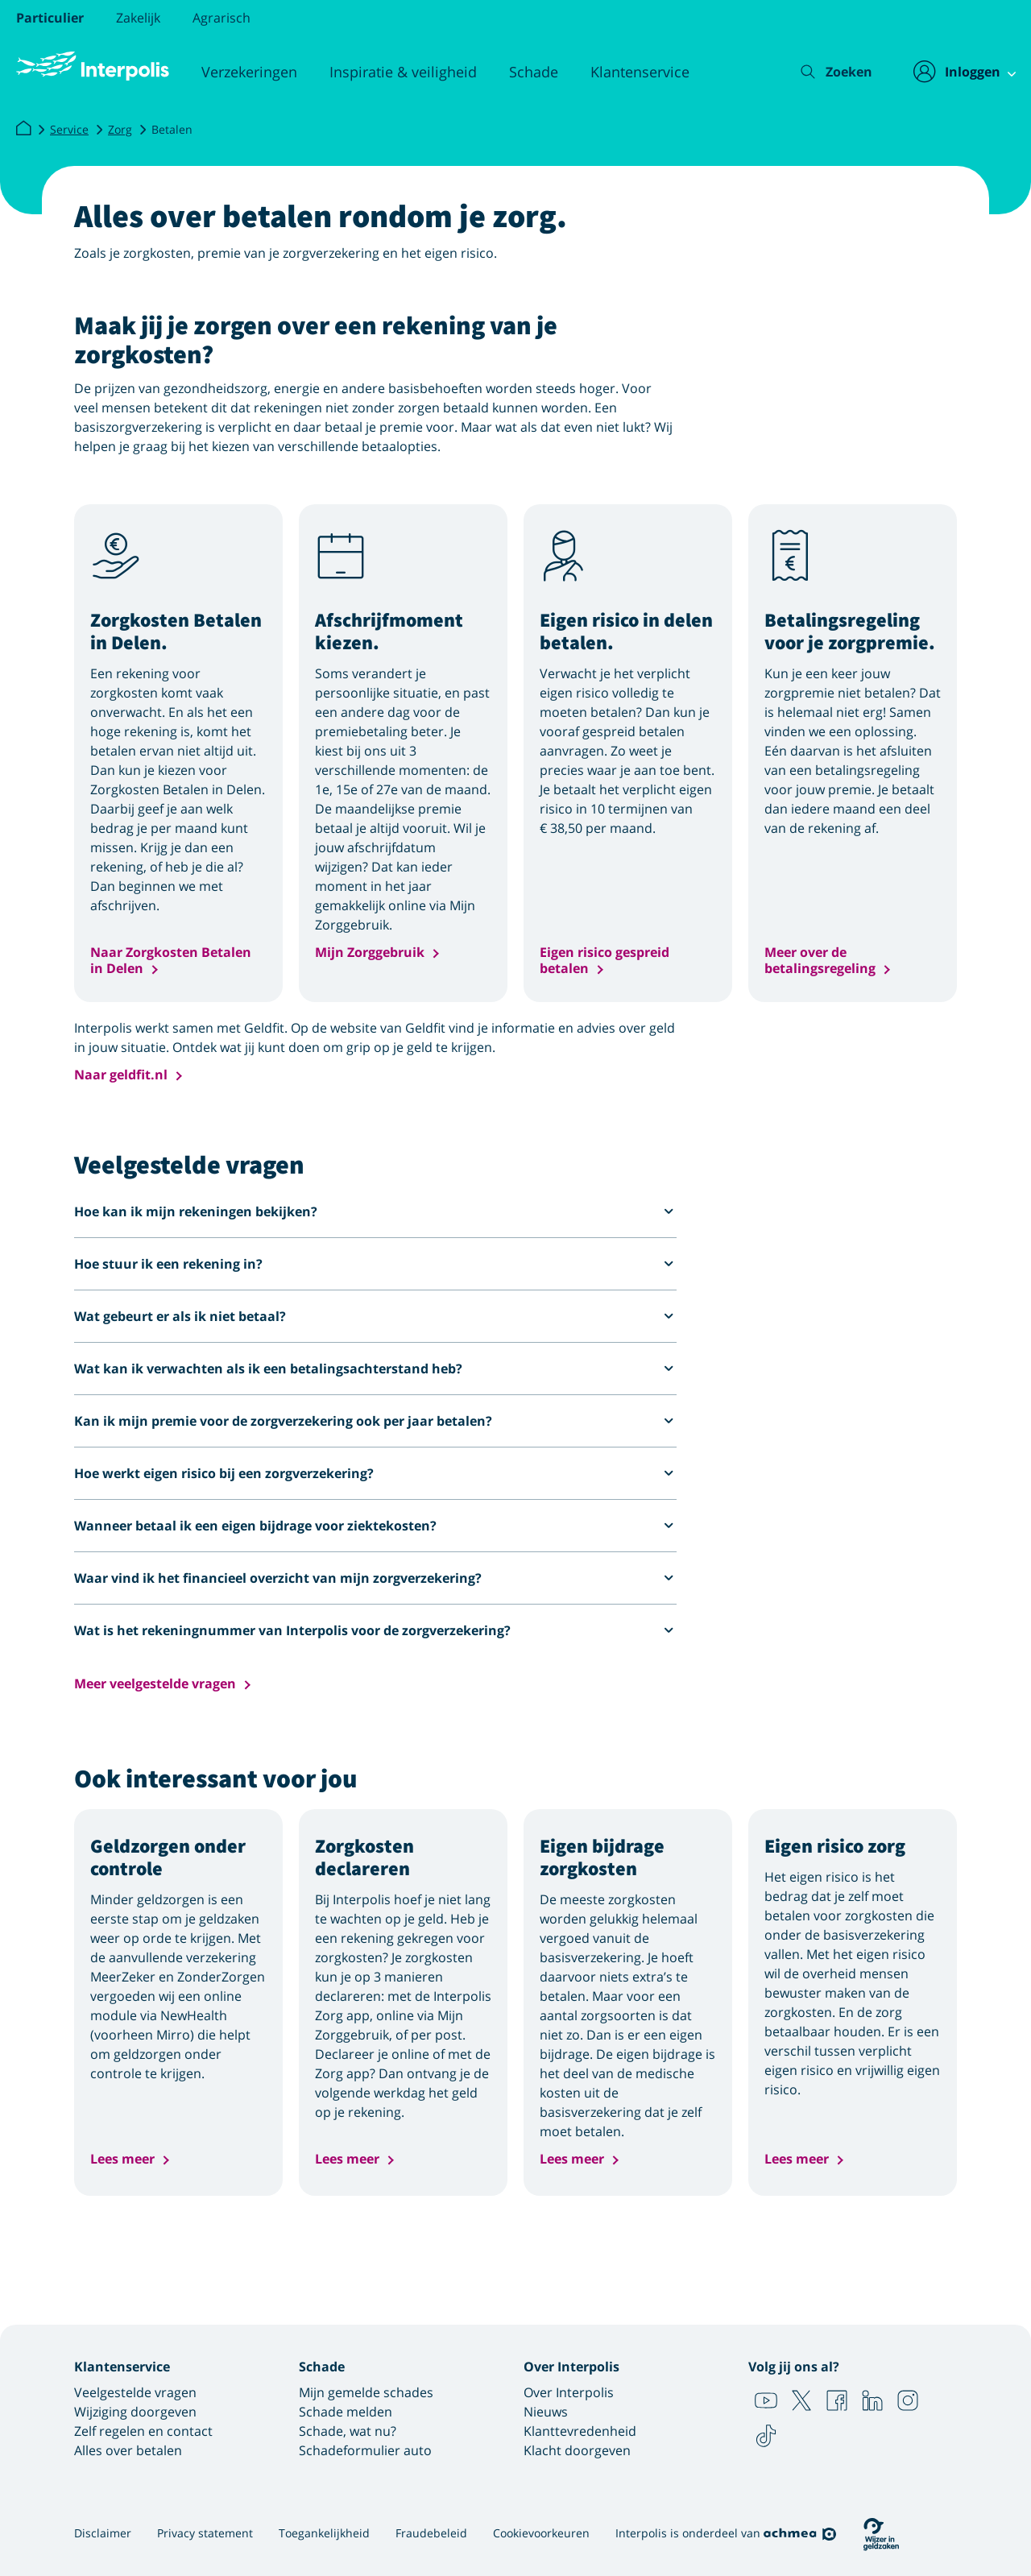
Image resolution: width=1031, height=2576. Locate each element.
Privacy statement (205, 2533)
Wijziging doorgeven (135, 2412)
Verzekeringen (249, 71)
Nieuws (546, 2412)
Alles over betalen (128, 2450)
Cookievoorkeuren (541, 2533)
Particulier (50, 18)
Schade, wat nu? (347, 2431)
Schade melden (345, 2412)
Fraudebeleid (431, 2533)
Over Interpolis (569, 2392)
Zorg (120, 129)
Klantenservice (639, 71)
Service (69, 129)
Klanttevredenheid (580, 2431)
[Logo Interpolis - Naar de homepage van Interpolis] (92, 66)
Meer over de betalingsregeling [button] (820, 960)
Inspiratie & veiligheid (403, 71)
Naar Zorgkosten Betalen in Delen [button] (170, 960)
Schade (533, 71)
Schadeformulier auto (365, 2450)
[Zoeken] (824, 71)
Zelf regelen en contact (143, 2431)
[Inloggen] (955, 72)
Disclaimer (102, 2533)
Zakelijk (138, 18)
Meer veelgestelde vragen (155, 1683)
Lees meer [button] (122, 2159)
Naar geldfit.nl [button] (121, 1074)
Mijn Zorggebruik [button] (369, 952)
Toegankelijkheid (324, 2533)
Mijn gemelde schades (366, 2392)
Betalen (172, 129)
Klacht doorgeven (577, 2450)
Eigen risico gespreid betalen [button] (604, 960)
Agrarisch (222, 18)
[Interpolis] (23, 129)
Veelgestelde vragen (135, 2392)
